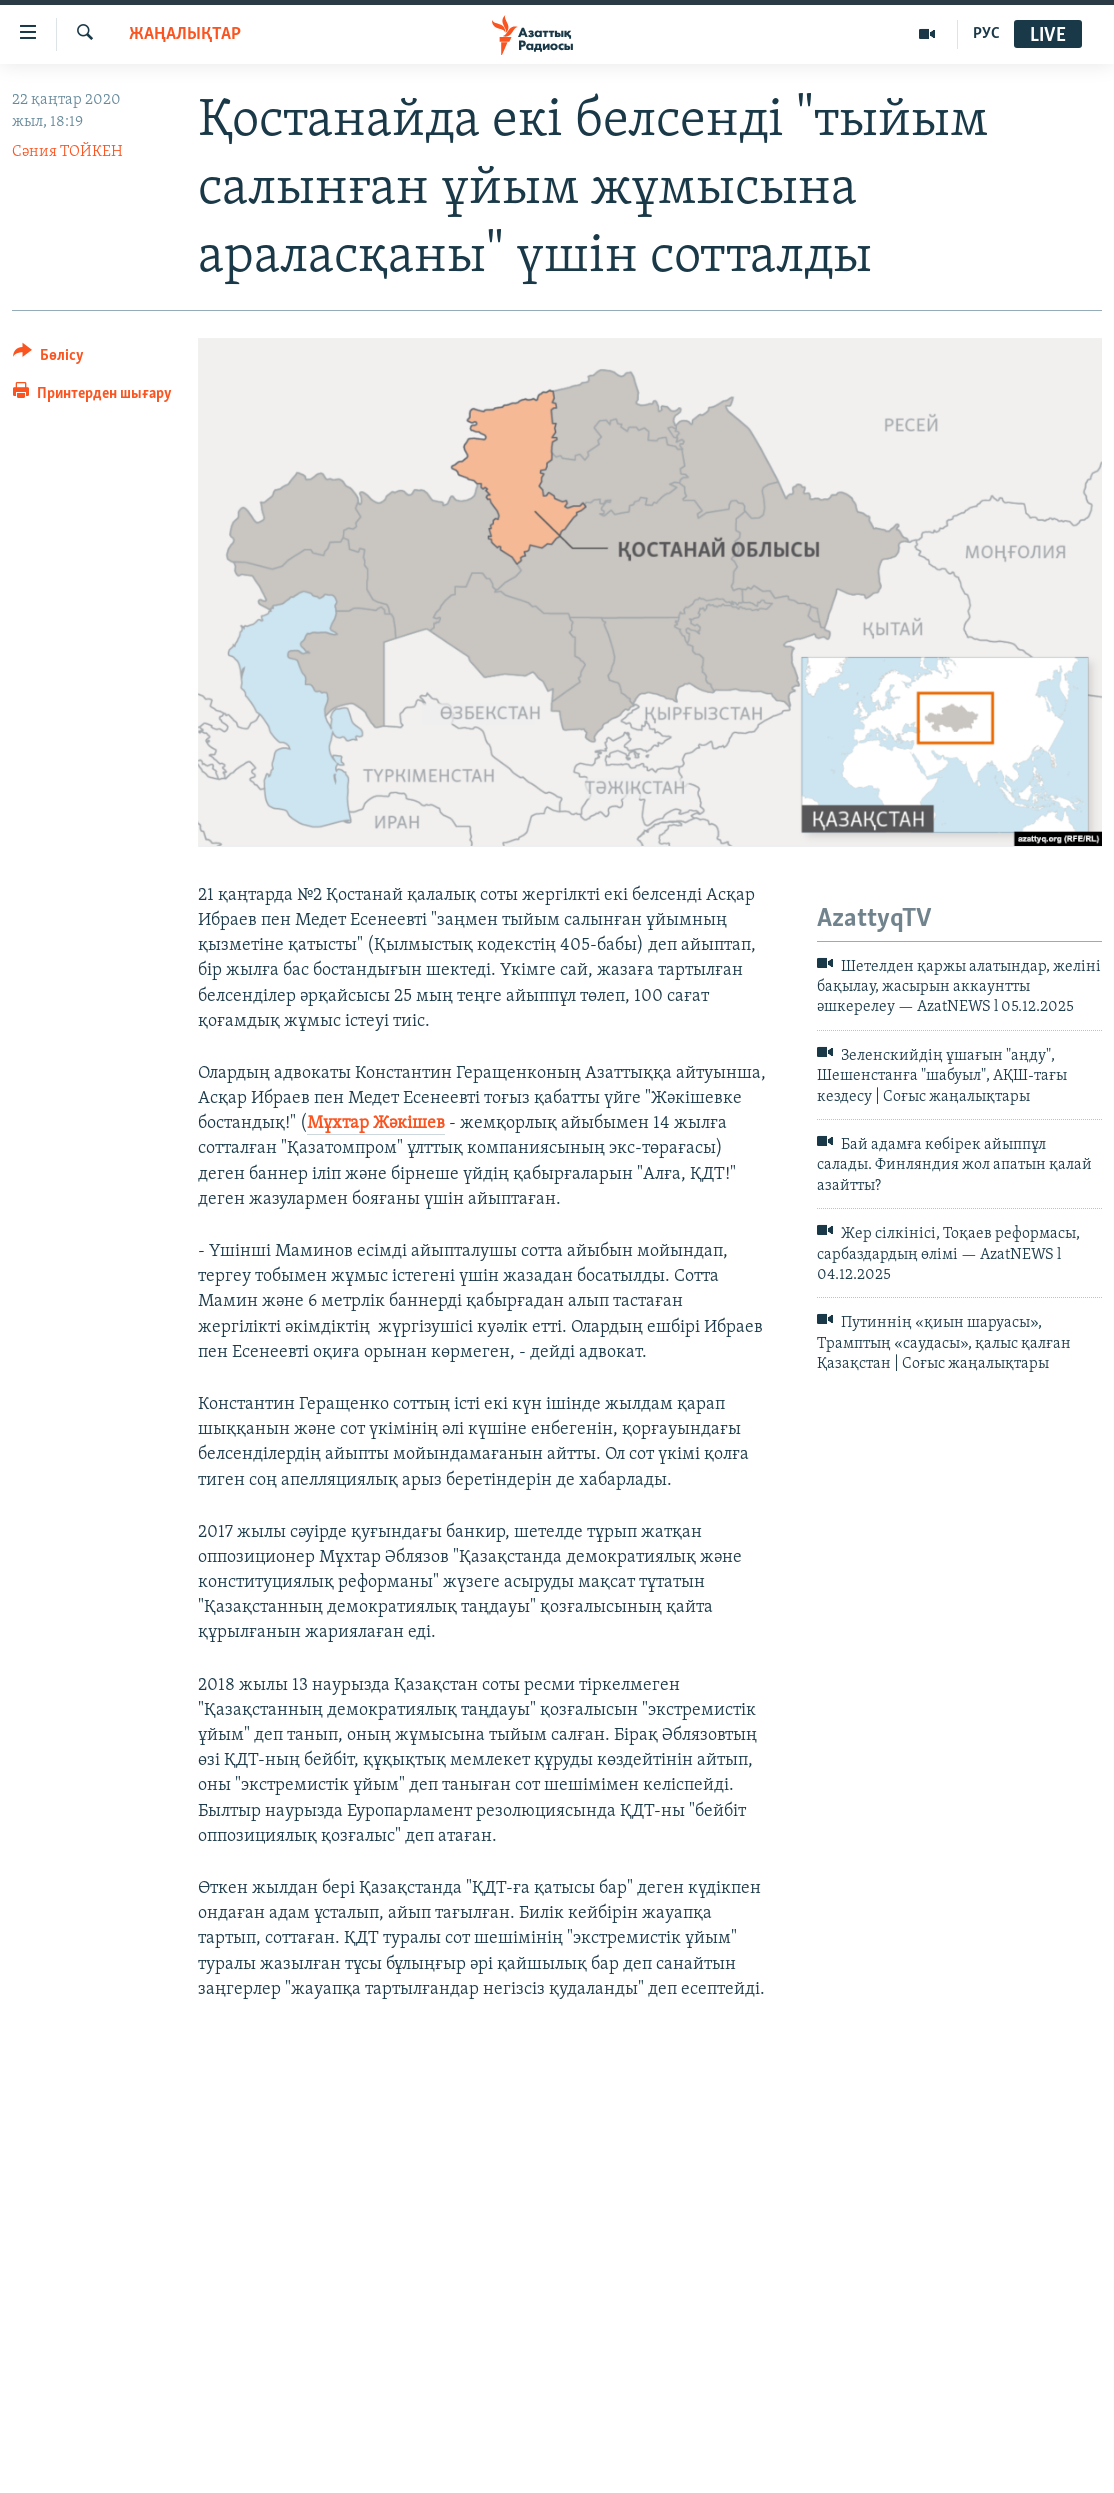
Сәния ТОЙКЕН (67, 152)
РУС (986, 34)
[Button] (48, 358)
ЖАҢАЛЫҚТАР (185, 34)
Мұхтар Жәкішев (376, 1123)
